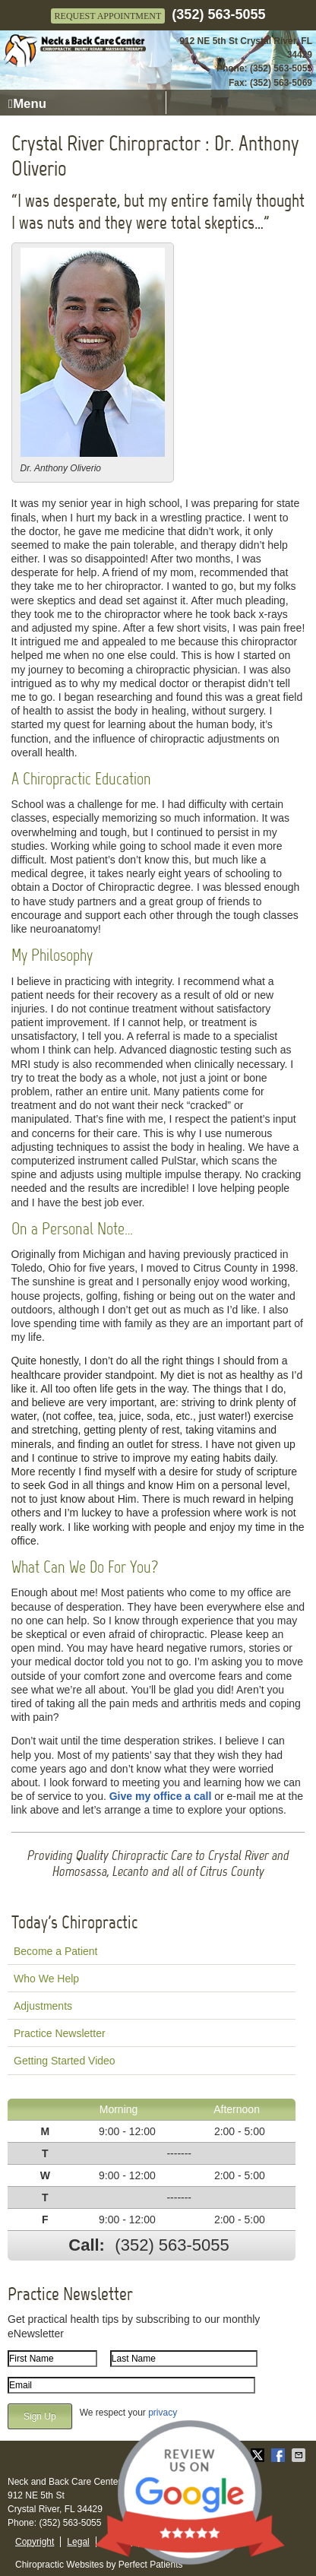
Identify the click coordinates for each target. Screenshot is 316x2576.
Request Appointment (108, 16)
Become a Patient (56, 1951)
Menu (27, 104)
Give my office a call (160, 1796)
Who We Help (46, 1978)
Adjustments (43, 2006)
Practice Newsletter (60, 2033)
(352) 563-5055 (218, 14)
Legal (78, 2541)
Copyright (34, 2541)
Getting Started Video (64, 2061)
